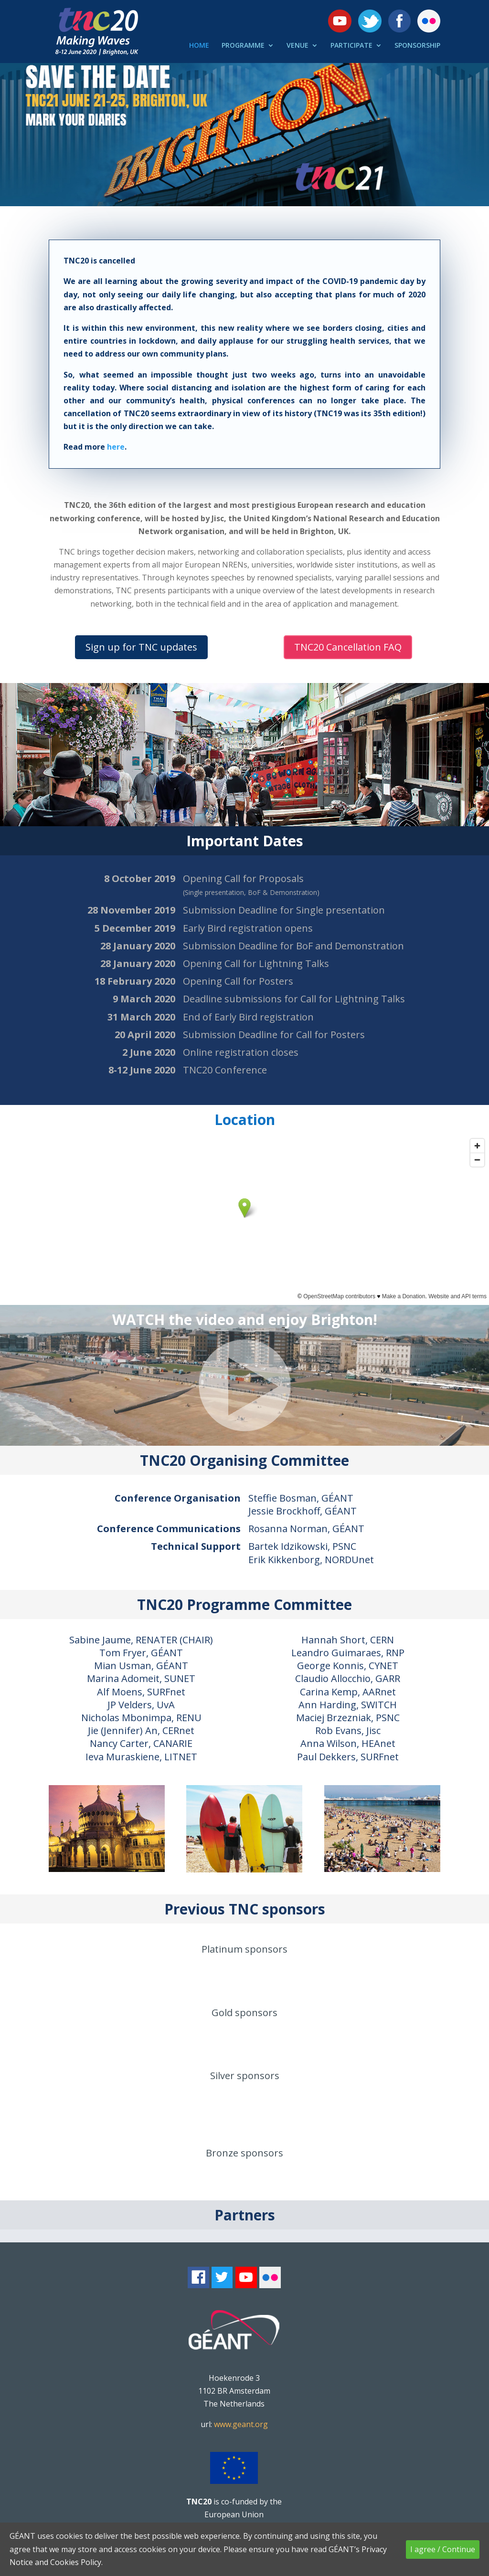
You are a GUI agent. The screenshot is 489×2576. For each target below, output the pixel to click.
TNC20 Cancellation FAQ (348, 647)
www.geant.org (241, 2424)
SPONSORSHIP (417, 46)
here (116, 447)
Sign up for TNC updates (141, 647)
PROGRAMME (243, 46)
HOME (199, 46)
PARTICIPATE (351, 46)
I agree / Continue (442, 2549)
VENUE (297, 46)
